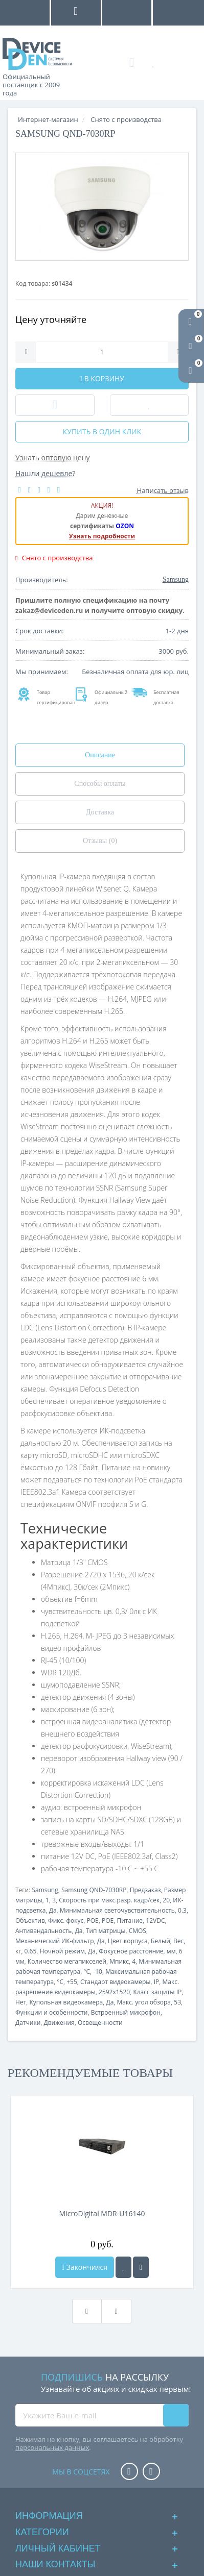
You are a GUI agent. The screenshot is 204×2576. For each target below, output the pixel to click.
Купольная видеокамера (66, 2002)
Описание (100, 755)
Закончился (84, 2267)
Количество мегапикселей (67, 1961)
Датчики (27, 2022)
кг (18, 1951)
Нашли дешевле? (45, 473)
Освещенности (100, 2022)
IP (157, 1981)
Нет (20, 2002)
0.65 (31, 1951)
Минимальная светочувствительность (117, 1910)
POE (92, 1920)
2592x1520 (114, 1992)
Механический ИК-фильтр (54, 1941)
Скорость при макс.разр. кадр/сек (109, 1900)
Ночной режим (62, 1951)
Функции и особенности (51, 2012)
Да (53, 1910)
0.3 (182, 1910)
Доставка (100, 812)
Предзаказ (145, 1890)
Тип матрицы (106, 1930)
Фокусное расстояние (131, 1951)
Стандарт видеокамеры (115, 1981)
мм (171, 1951)
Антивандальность (43, 1930)
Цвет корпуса (128, 1941)
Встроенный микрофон (126, 2012)
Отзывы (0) (100, 841)
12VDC (155, 1920)
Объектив (30, 1920)
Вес (178, 1941)
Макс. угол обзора (144, 2002)
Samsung (45, 1890)
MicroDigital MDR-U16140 (102, 2213)
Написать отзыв (163, 490)
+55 (71, 1981)
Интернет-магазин (48, 119)
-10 (97, 1971)
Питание (130, 1920)
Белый (160, 1941)
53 (177, 2002)
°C (86, 1971)
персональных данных (52, 2447)
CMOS (137, 1930)
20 (166, 1900)
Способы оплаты (99, 783)
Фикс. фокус (65, 1920)
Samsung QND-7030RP (93, 1890)
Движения (59, 2022)
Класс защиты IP (157, 1992)
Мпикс (119, 1961)
